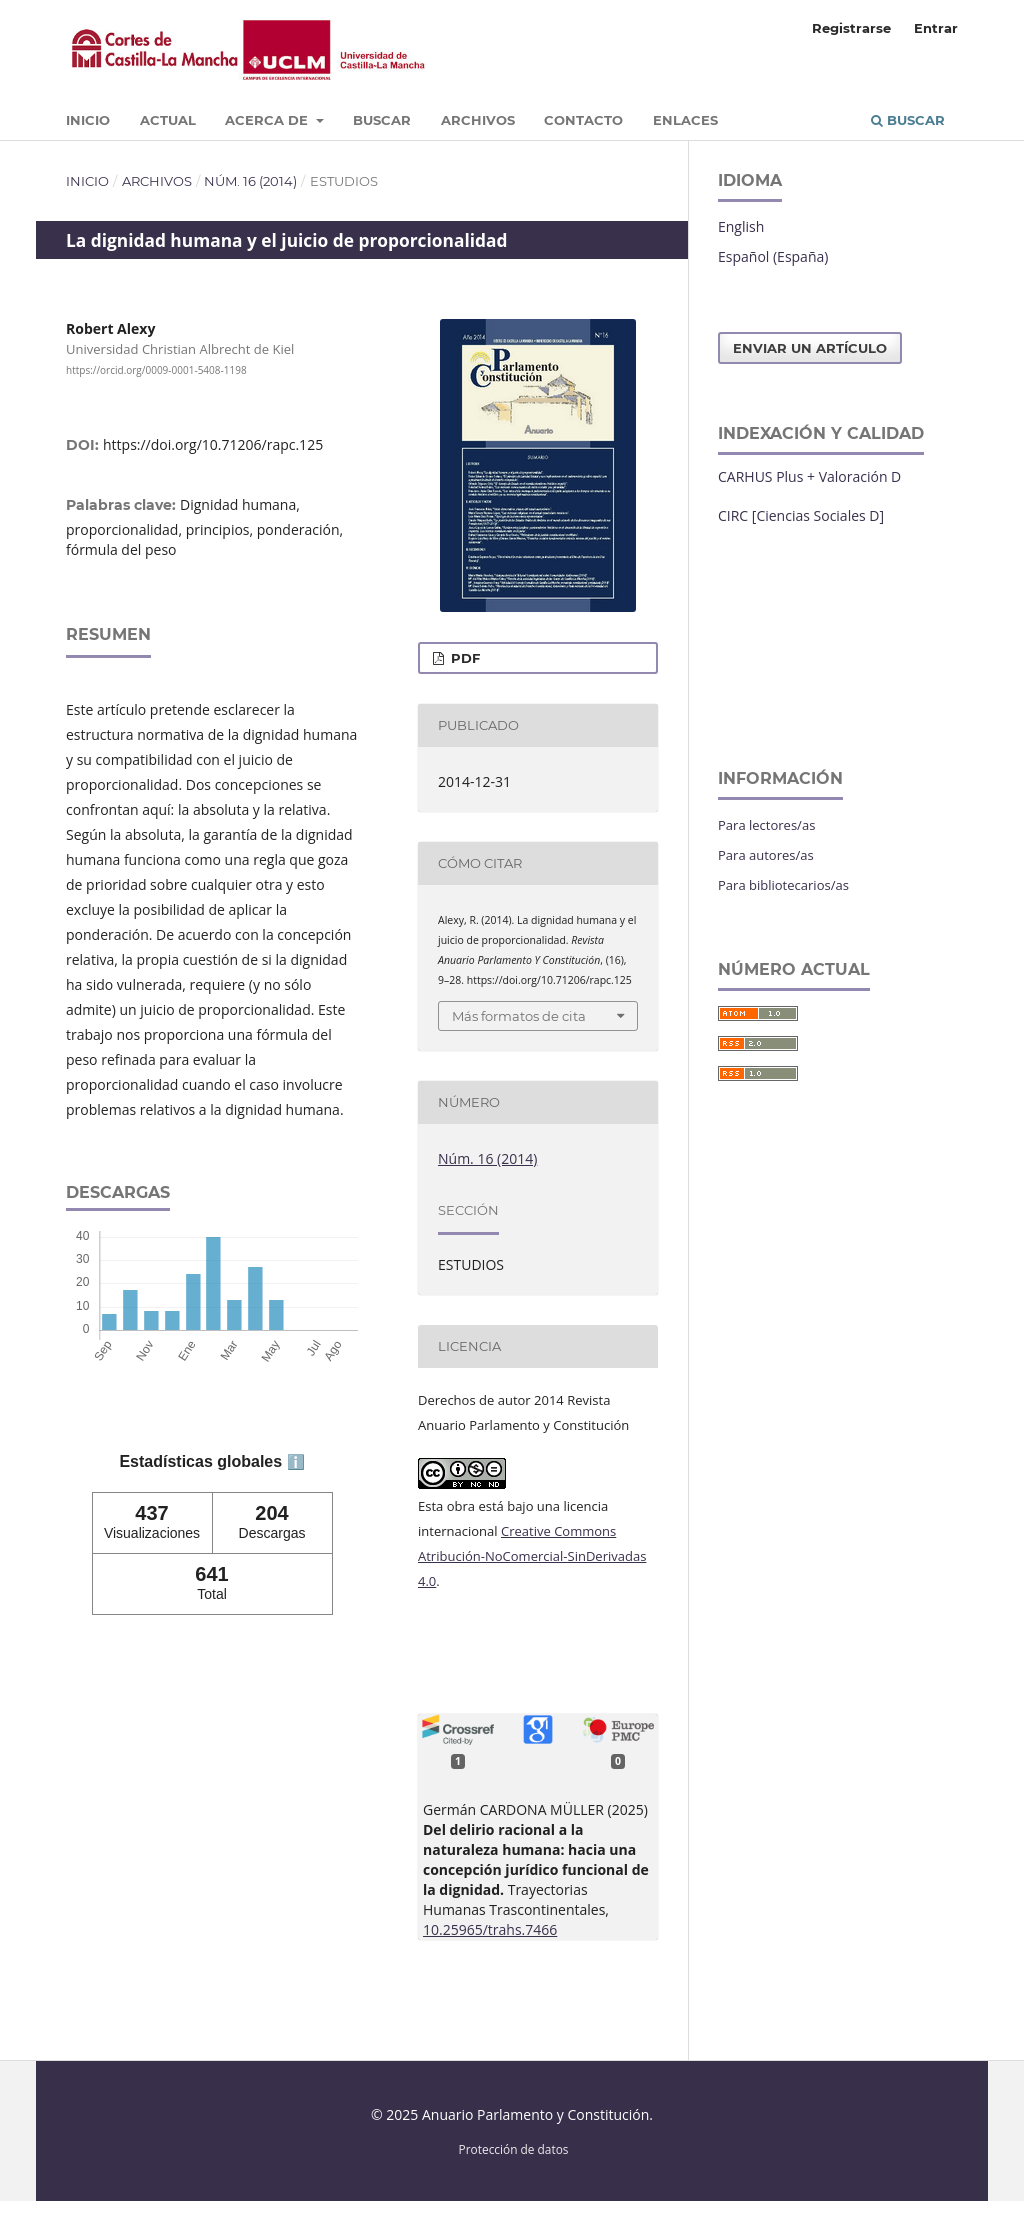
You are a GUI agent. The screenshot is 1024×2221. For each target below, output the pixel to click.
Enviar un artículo (810, 348)
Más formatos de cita (519, 1016)
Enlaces (685, 120)
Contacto (583, 120)
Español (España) (773, 256)
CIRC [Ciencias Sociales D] (801, 515)
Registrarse (851, 28)
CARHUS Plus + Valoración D (809, 476)
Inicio (88, 120)
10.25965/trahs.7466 (490, 1929)
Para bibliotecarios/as (783, 885)
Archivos (478, 120)
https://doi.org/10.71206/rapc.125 (213, 444)
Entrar (936, 28)
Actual (168, 120)
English (741, 226)
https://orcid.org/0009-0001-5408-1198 (156, 370)
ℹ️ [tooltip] (296, 1462)
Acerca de (268, 120)
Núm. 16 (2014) (250, 181)
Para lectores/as (766, 825)
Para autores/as (766, 855)
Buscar (382, 120)
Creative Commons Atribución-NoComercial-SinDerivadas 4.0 (532, 1556)
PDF (463, 658)
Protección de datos (514, 2149)
